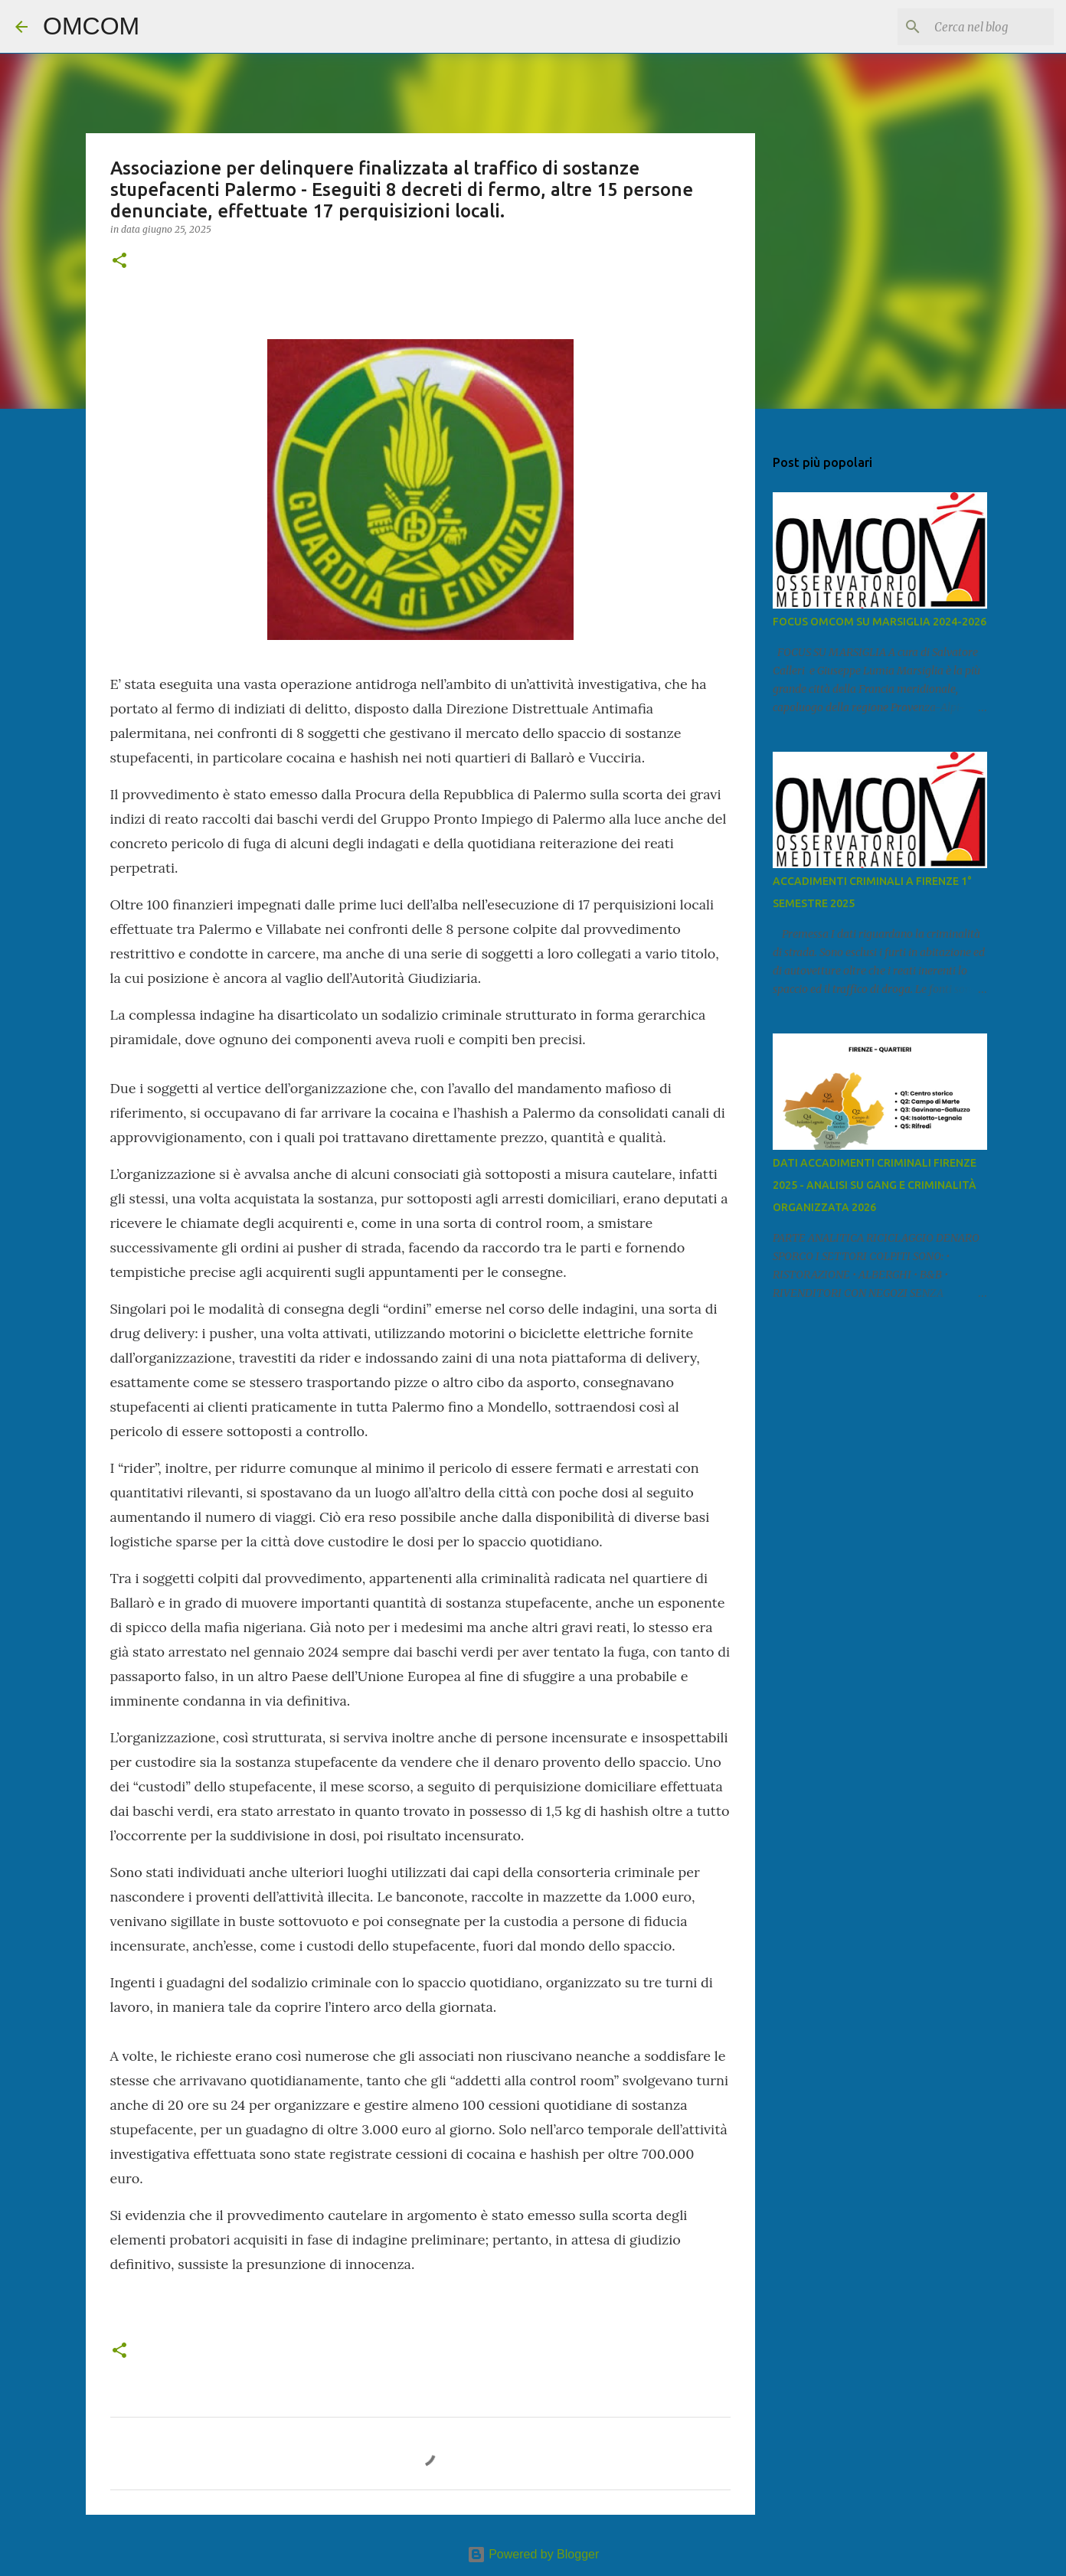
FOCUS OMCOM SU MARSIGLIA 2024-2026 (879, 621)
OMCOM (91, 26)
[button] (119, 261)
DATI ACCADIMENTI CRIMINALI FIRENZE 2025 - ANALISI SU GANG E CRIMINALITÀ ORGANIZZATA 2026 (874, 1185)
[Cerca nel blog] (973, 26)
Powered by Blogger (533, 2554)
